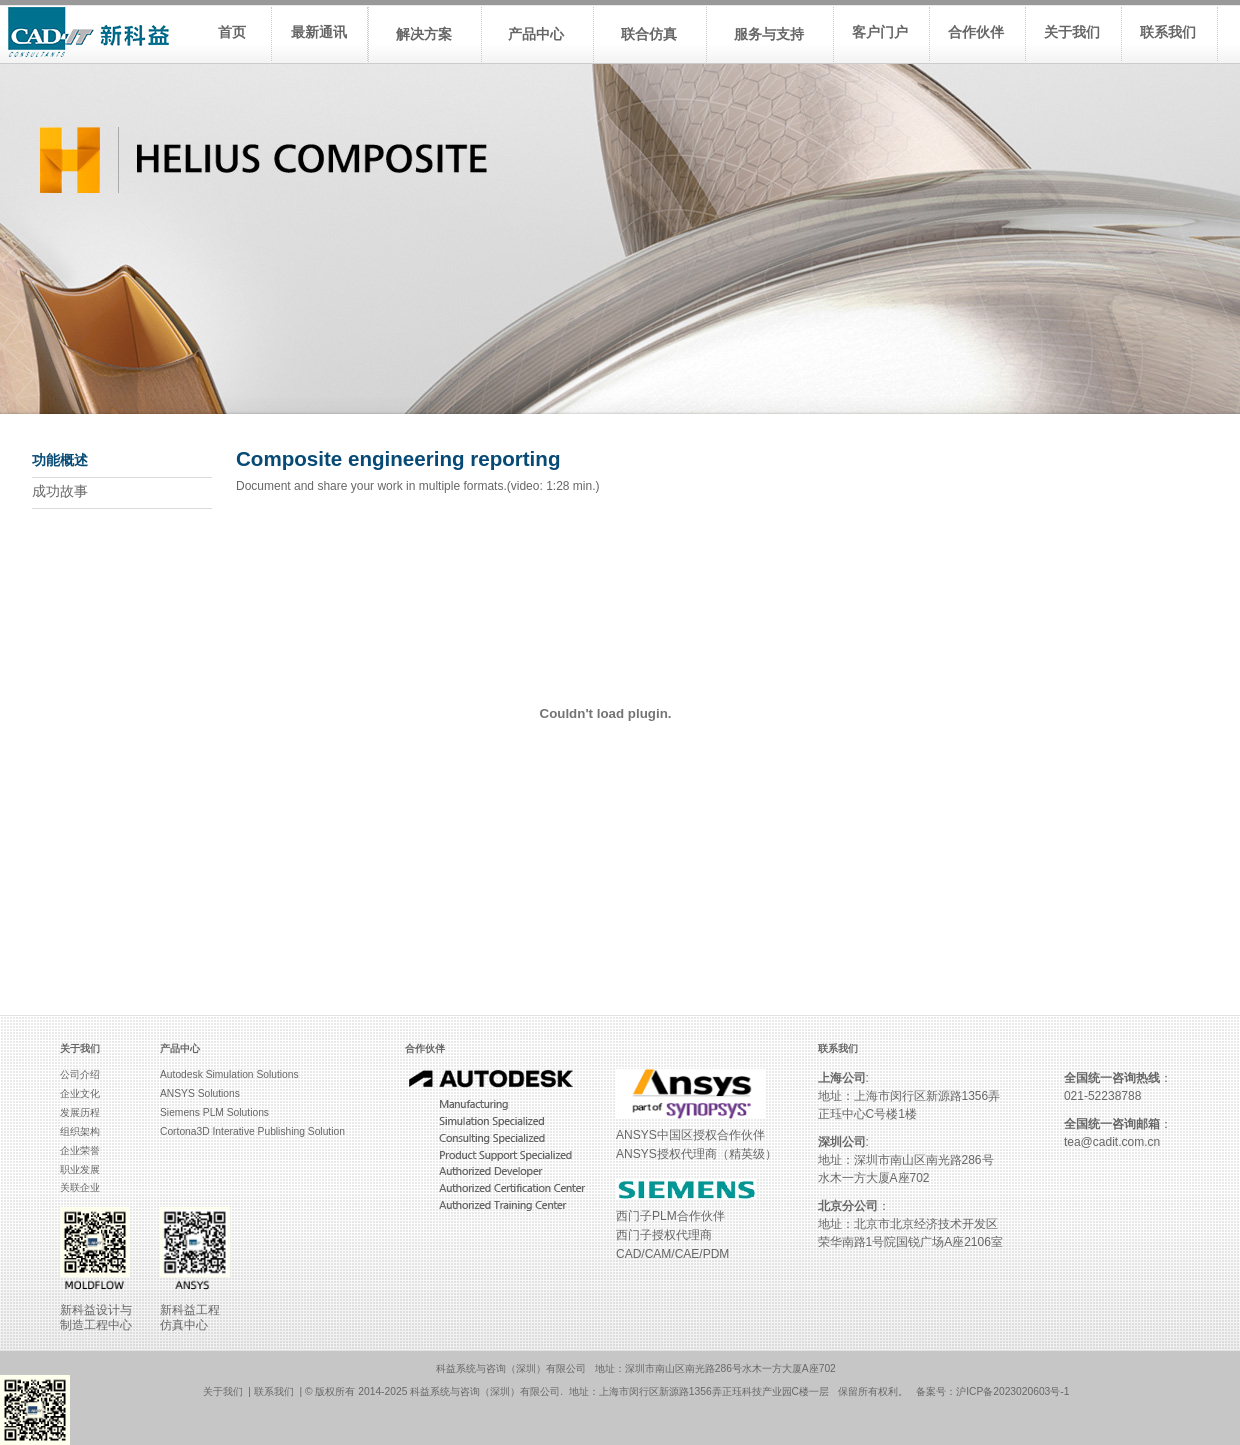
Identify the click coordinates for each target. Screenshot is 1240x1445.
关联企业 (80, 1187)
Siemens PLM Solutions (214, 1112)
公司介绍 (80, 1074)
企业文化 (80, 1093)
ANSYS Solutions (200, 1093)
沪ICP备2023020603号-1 (1012, 1391)
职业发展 (80, 1169)
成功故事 (60, 491)
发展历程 (80, 1112)
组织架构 (80, 1131)
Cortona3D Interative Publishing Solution (252, 1131)
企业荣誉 (80, 1150)
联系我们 (274, 1391)
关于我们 (223, 1391)
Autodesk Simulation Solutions (229, 1074)
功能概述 (60, 460)
